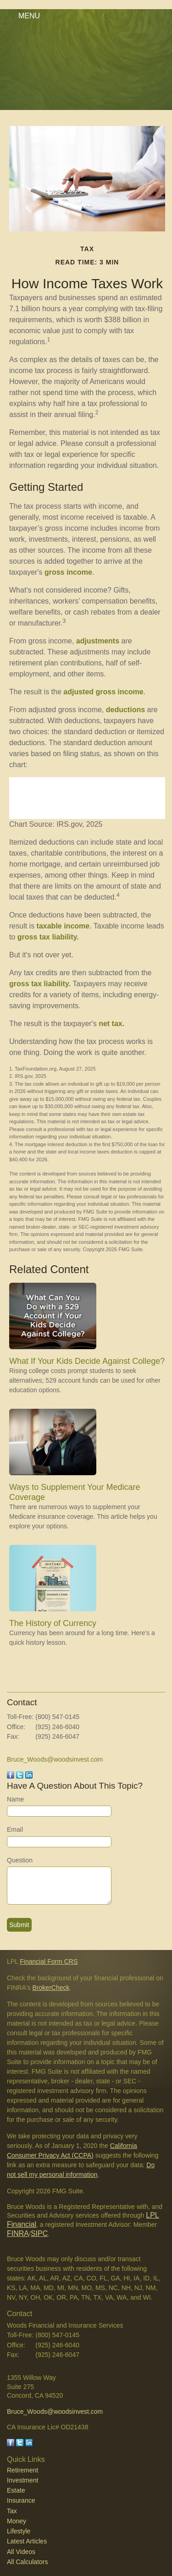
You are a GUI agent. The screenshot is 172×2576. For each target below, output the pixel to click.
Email (15, 1829)
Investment (22, 2480)
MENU (27, 16)
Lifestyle (18, 2531)
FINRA (18, 2233)
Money (16, 2521)
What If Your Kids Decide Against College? (87, 1361)
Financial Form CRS (49, 1961)
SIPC (39, 2233)
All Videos (21, 2551)
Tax (12, 2511)
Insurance (21, 2500)
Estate (16, 2490)
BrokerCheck (51, 1987)
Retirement (22, 2470)
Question (20, 1860)
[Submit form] (19, 1925)
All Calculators (27, 2561)
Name (15, 1799)
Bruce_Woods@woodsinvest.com (55, 1759)
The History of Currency (52, 1623)
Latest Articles (27, 2541)
